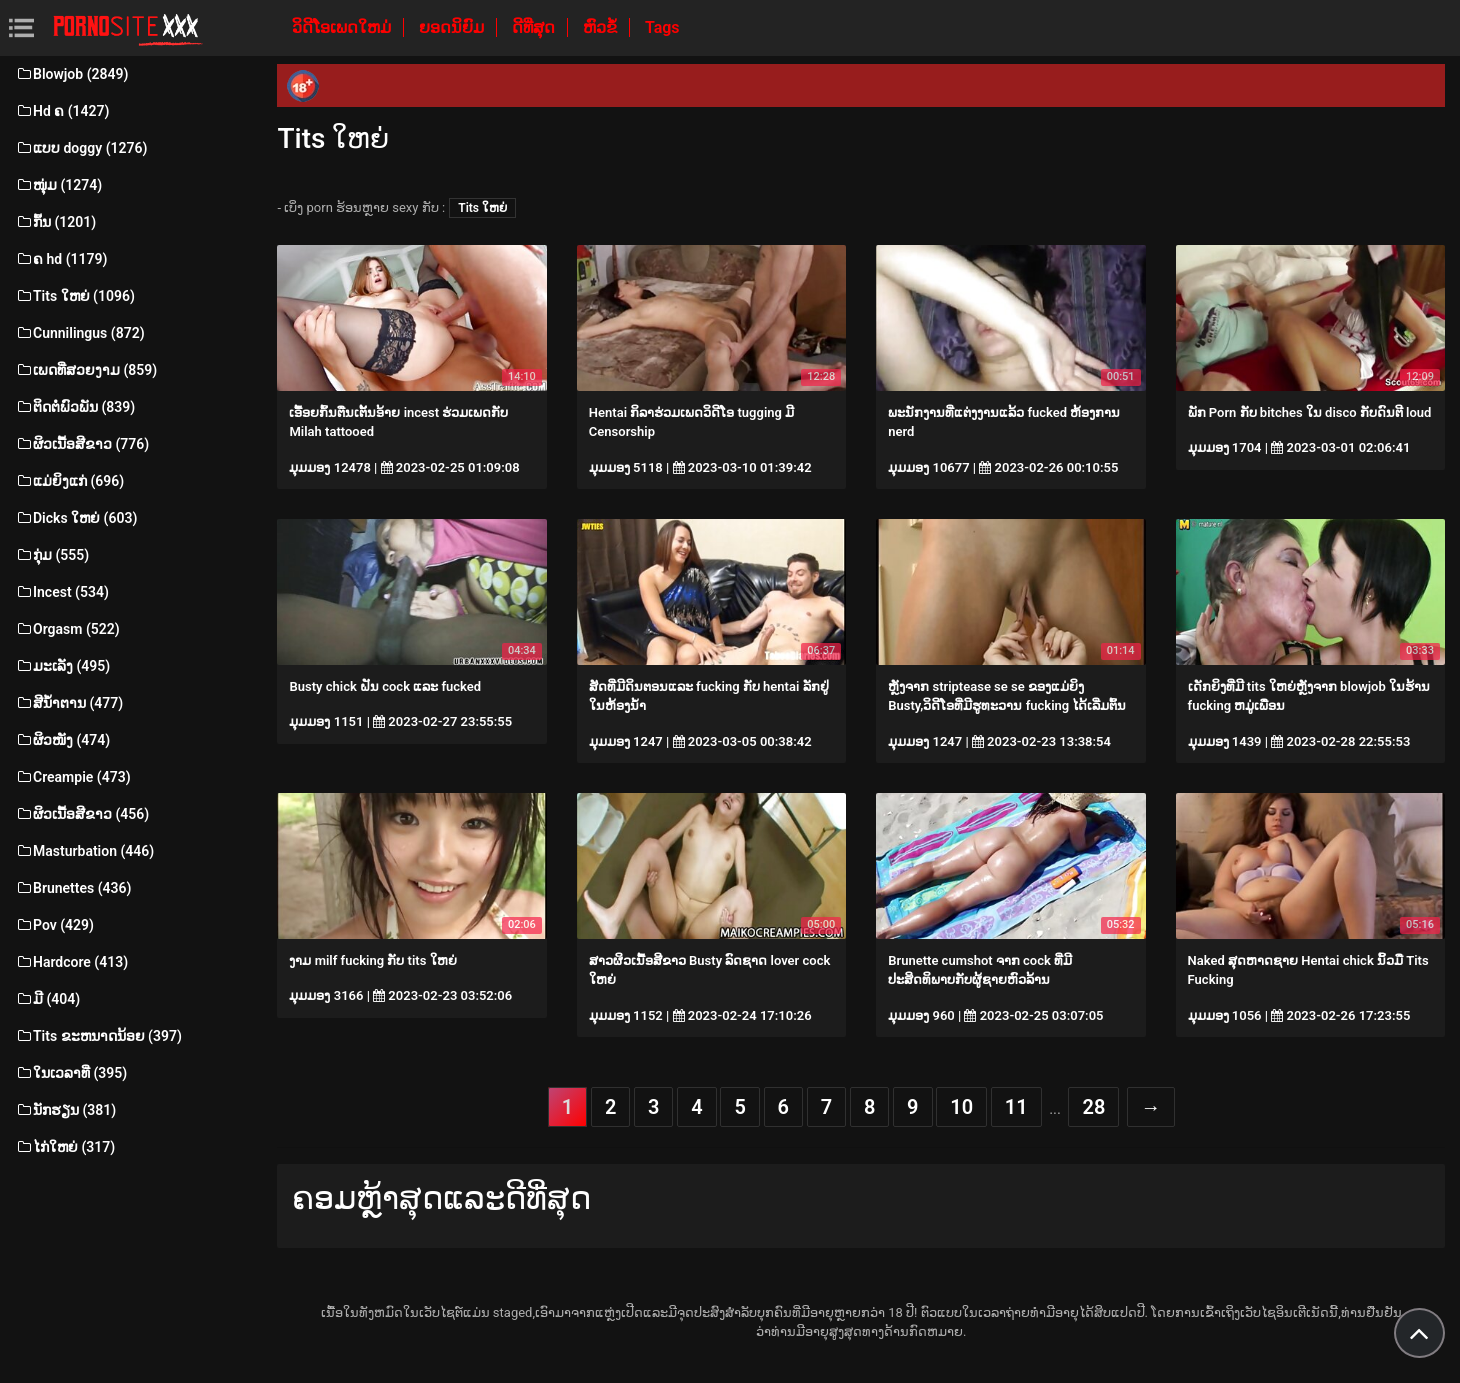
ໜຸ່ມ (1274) (58, 185)
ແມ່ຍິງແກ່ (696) (69, 481)
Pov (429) (54, 925)
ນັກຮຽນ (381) (65, 1110)
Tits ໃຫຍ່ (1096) (75, 296)
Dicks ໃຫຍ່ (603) (76, 518)
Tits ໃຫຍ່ (482, 208)
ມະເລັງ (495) (62, 666)
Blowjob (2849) (71, 74)
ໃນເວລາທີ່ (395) (71, 1073)
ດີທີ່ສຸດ (535, 27)
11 (1016, 1107)
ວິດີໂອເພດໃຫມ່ (343, 27)
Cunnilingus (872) (80, 333)
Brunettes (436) (73, 888)
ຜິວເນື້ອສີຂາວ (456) (82, 814)
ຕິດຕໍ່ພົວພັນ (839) (75, 407)
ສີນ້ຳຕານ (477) (69, 703)
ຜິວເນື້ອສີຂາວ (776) (82, 444)
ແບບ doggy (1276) (81, 148)
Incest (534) (62, 592)
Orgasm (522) (67, 629)
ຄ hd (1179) (61, 259)
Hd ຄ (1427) (62, 111)
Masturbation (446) (84, 851)
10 (961, 1107)
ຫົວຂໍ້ (602, 27)
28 (1093, 1107)
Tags (662, 27)
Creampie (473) (73, 777)
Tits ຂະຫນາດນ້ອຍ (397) (98, 1036)
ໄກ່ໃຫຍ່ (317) (65, 1147)
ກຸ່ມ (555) (52, 555)
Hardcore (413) (71, 962)
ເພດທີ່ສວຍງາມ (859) (86, 370)
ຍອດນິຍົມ (453, 27)
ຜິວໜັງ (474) (62, 740)
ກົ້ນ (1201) (55, 222)
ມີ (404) (47, 999)
